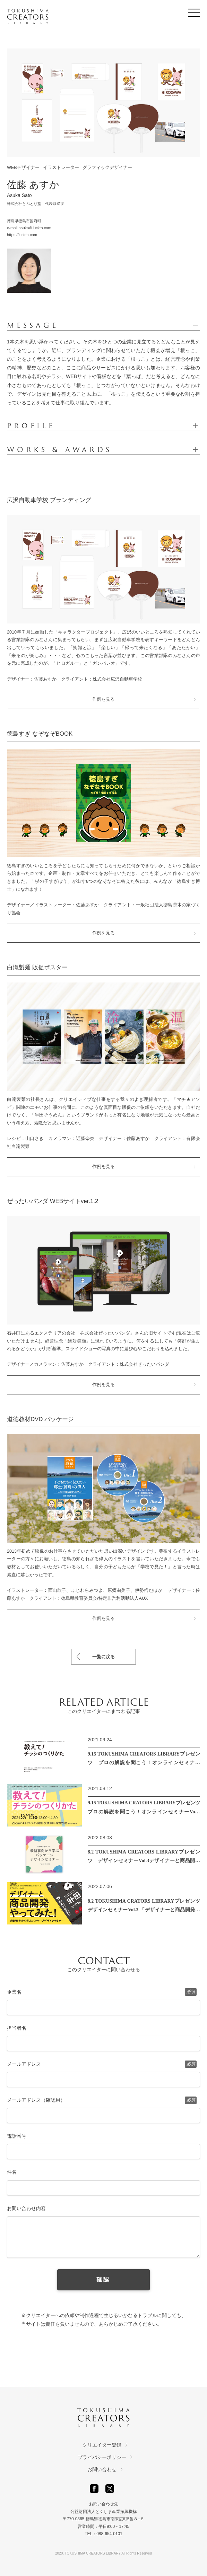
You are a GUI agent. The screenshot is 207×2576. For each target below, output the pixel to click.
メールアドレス (102, 2064)
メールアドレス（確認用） (102, 2100)
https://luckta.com (22, 235)
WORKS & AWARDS (59, 450)
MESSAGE (33, 325)
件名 (12, 2172)
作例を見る (103, 699)
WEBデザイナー (23, 167)
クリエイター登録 (102, 2445)
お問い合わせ (102, 2469)
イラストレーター (61, 167)
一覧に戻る (103, 1656)
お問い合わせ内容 (26, 2208)
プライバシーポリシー (102, 2457)
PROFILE (31, 426)
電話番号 (16, 2136)
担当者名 (16, 2028)
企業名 (102, 1992)
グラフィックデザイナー (107, 167)
